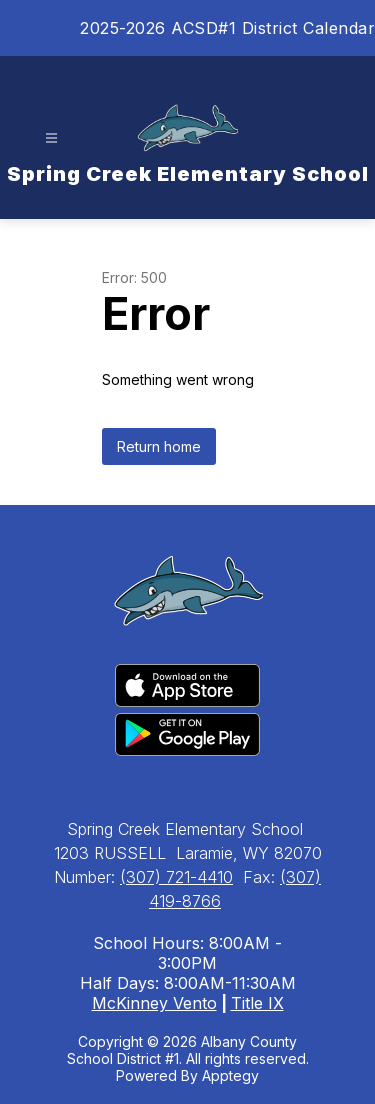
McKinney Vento (154, 1003)
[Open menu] (51, 138)
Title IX (257, 1003)
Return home (159, 446)
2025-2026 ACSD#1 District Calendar (227, 28)
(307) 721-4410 (176, 877)
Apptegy (230, 1075)
